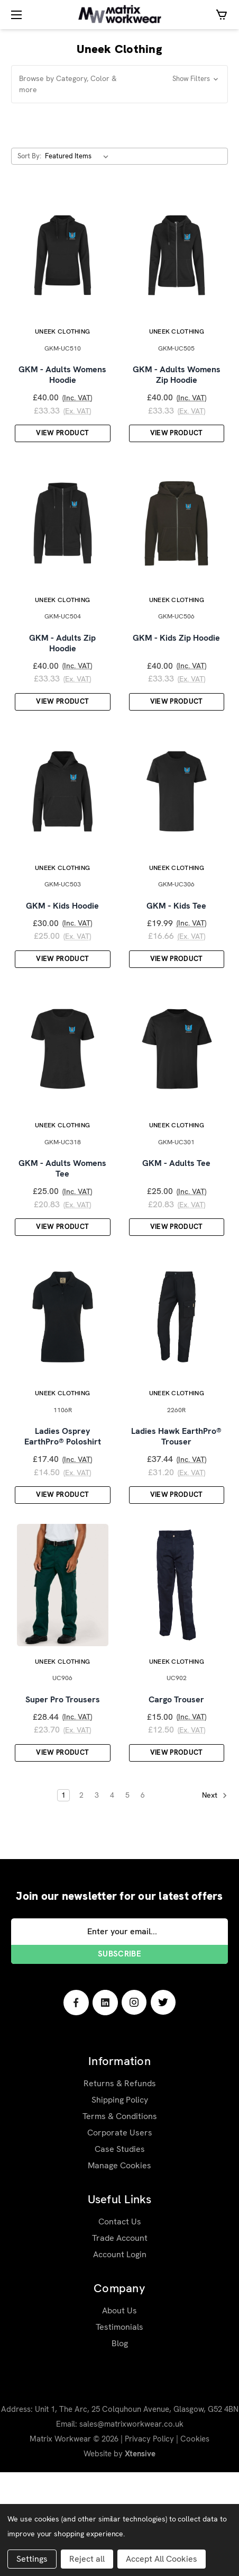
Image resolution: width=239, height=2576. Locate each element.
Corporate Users (119, 2236)
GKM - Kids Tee (176, 958)
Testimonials (119, 2430)
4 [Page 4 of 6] (112, 1899)
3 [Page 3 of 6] (97, 1899)
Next (214, 1900)
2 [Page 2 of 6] (81, 1899)
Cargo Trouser (176, 1803)
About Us (119, 2414)
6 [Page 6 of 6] (143, 1899)
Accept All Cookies (161, 2558)
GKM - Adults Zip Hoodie (62, 677)
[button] (119, 84)
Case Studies (120, 2252)
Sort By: (29, 155)
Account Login (119, 2358)
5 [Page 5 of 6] (127, 1899)
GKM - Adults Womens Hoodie (62, 392)
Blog (120, 2447)
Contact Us (119, 2325)
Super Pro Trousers (62, 1803)
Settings (32, 2558)
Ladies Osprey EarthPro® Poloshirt (62, 1523)
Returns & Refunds (120, 2187)
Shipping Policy (119, 2203)
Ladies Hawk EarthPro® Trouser (176, 1523)
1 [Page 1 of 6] (63, 1899)
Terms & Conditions (119, 2219)
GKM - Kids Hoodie (62, 958)
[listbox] (78, 156)
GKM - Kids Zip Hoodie (176, 672)
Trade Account (120, 2341)
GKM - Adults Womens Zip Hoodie (176, 392)
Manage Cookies (119, 2269)
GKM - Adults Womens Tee (62, 1238)
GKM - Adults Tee (176, 1232)
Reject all (87, 2558)
